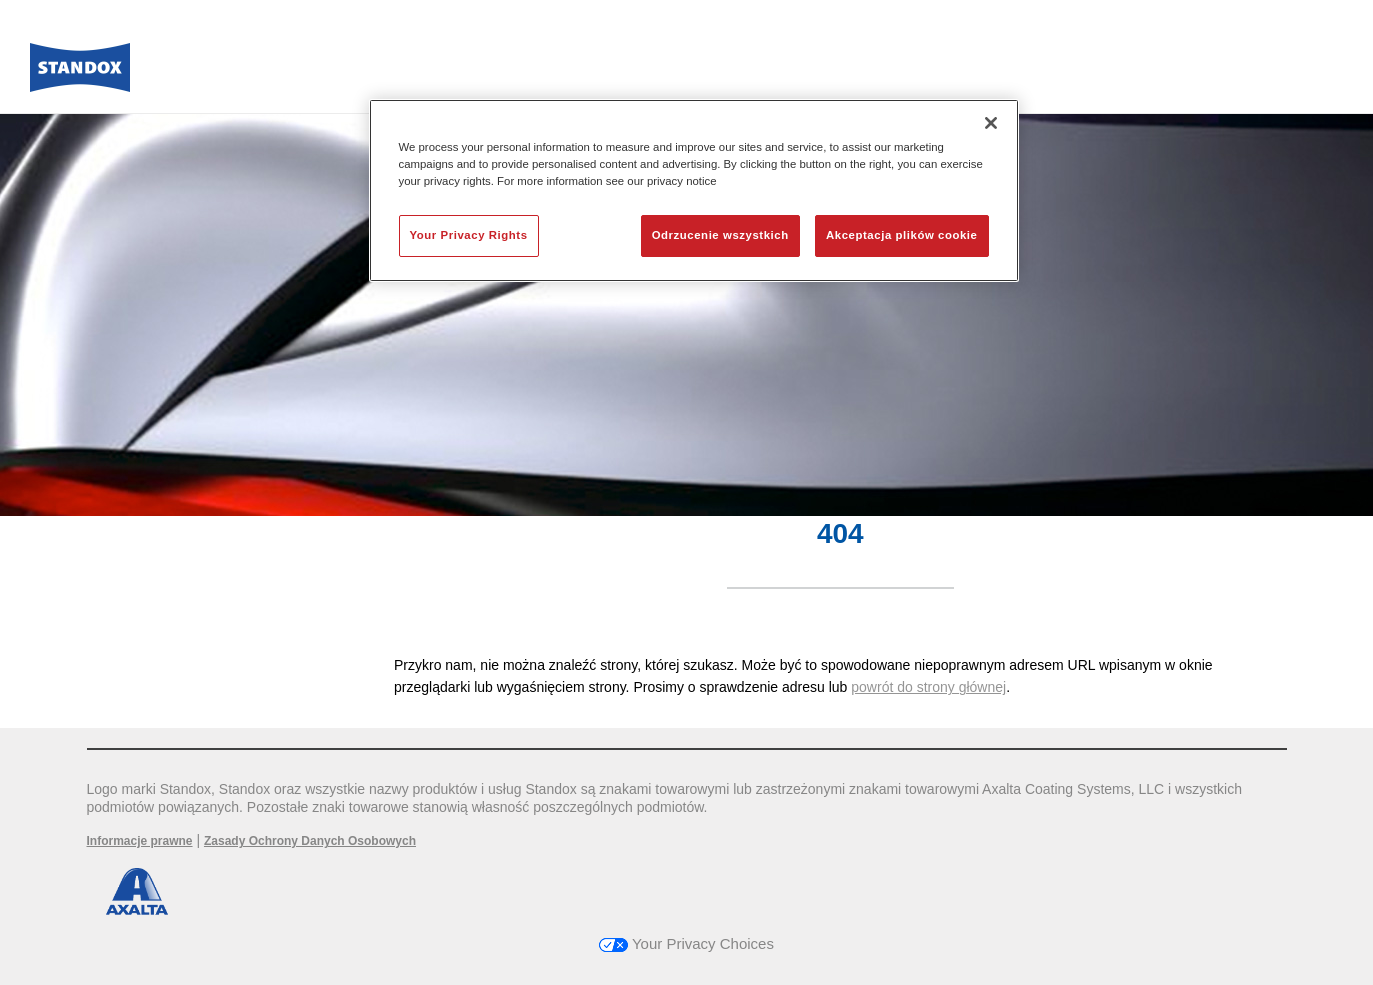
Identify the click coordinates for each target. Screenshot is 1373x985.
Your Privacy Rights (469, 235)
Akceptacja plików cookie (901, 235)
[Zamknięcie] (991, 123)
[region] (694, 190)
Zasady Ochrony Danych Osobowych (310, 841)
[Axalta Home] (80, 73)
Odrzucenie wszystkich (720, 235)
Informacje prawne (140, 841)
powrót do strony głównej (928, 687)
